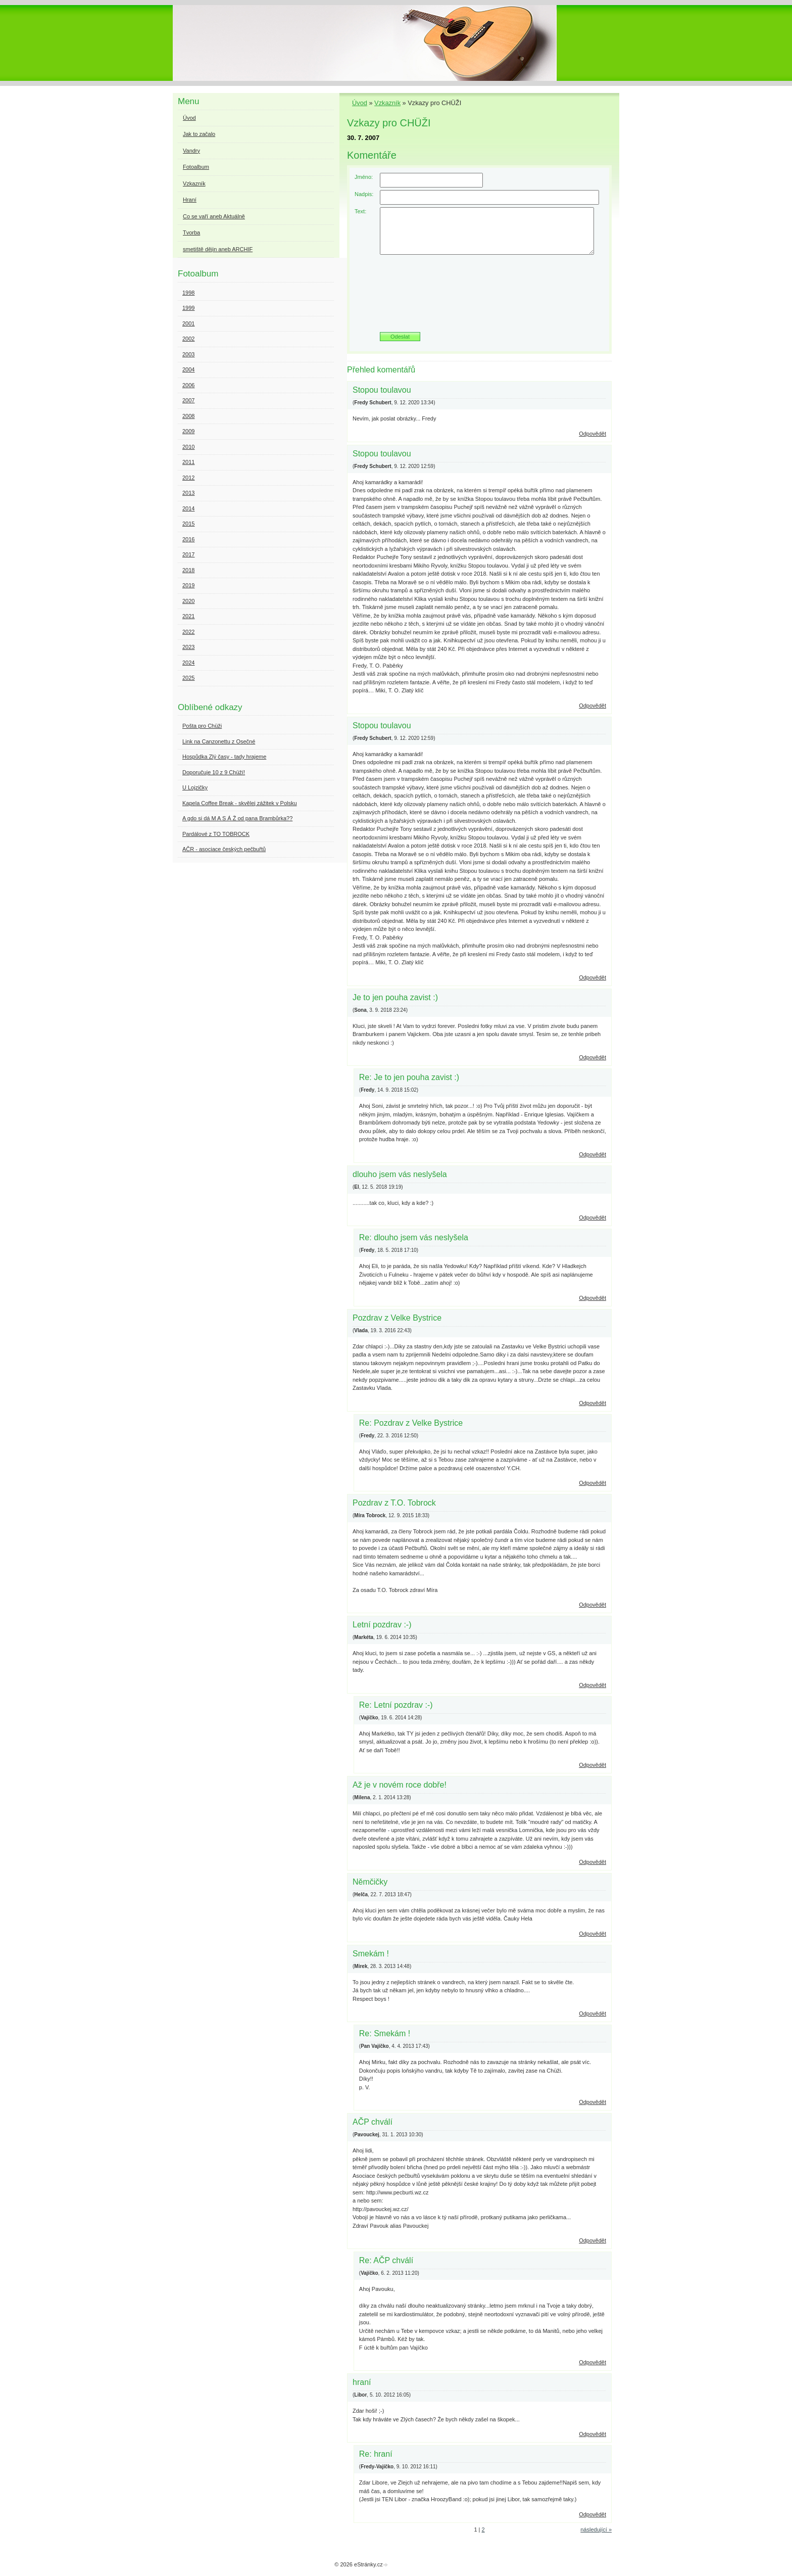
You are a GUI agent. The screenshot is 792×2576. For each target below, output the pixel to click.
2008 (188, 416)
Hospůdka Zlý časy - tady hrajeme (224, 757)
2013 (188, 493)
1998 (188, 293)
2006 (188, 385)
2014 (188, 508)
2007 (188, 400)
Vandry (191, 151)
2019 (188, 585)
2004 (188, 369)
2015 (188, 524)
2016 (188, 539)
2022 (188, 632)
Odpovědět (592, 434)
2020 (188, 601)
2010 (188, 447)
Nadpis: (364, 194)
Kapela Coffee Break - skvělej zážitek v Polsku (239, 803)
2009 (188, 431)
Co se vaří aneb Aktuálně (214, 216)
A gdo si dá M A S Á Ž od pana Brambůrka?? (237, 818)
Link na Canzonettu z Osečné (218, 741)
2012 (188, 478)
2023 (188, 647)
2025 (188, 678)
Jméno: (364, 177)
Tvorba (191, 232)
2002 (188, 339)
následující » (596, 2529)
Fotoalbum (196, 167)
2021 (188, 616)
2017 (188, 554)
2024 (188, 663)
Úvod (359, 103)
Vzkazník (387, 103)
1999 (188, 308)
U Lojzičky (195, 787)
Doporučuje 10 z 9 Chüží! (213, 772)
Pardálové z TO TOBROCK (216, 834)
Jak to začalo (199, 134)
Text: (360, 211)
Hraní (189, 200)
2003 (188, 354)
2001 (188, 323)
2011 (188, 462)
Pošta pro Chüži (202, 726)
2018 (188, 570)
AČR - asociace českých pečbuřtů (224, 849)
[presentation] (479, 297)
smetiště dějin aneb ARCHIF (218, 249)
